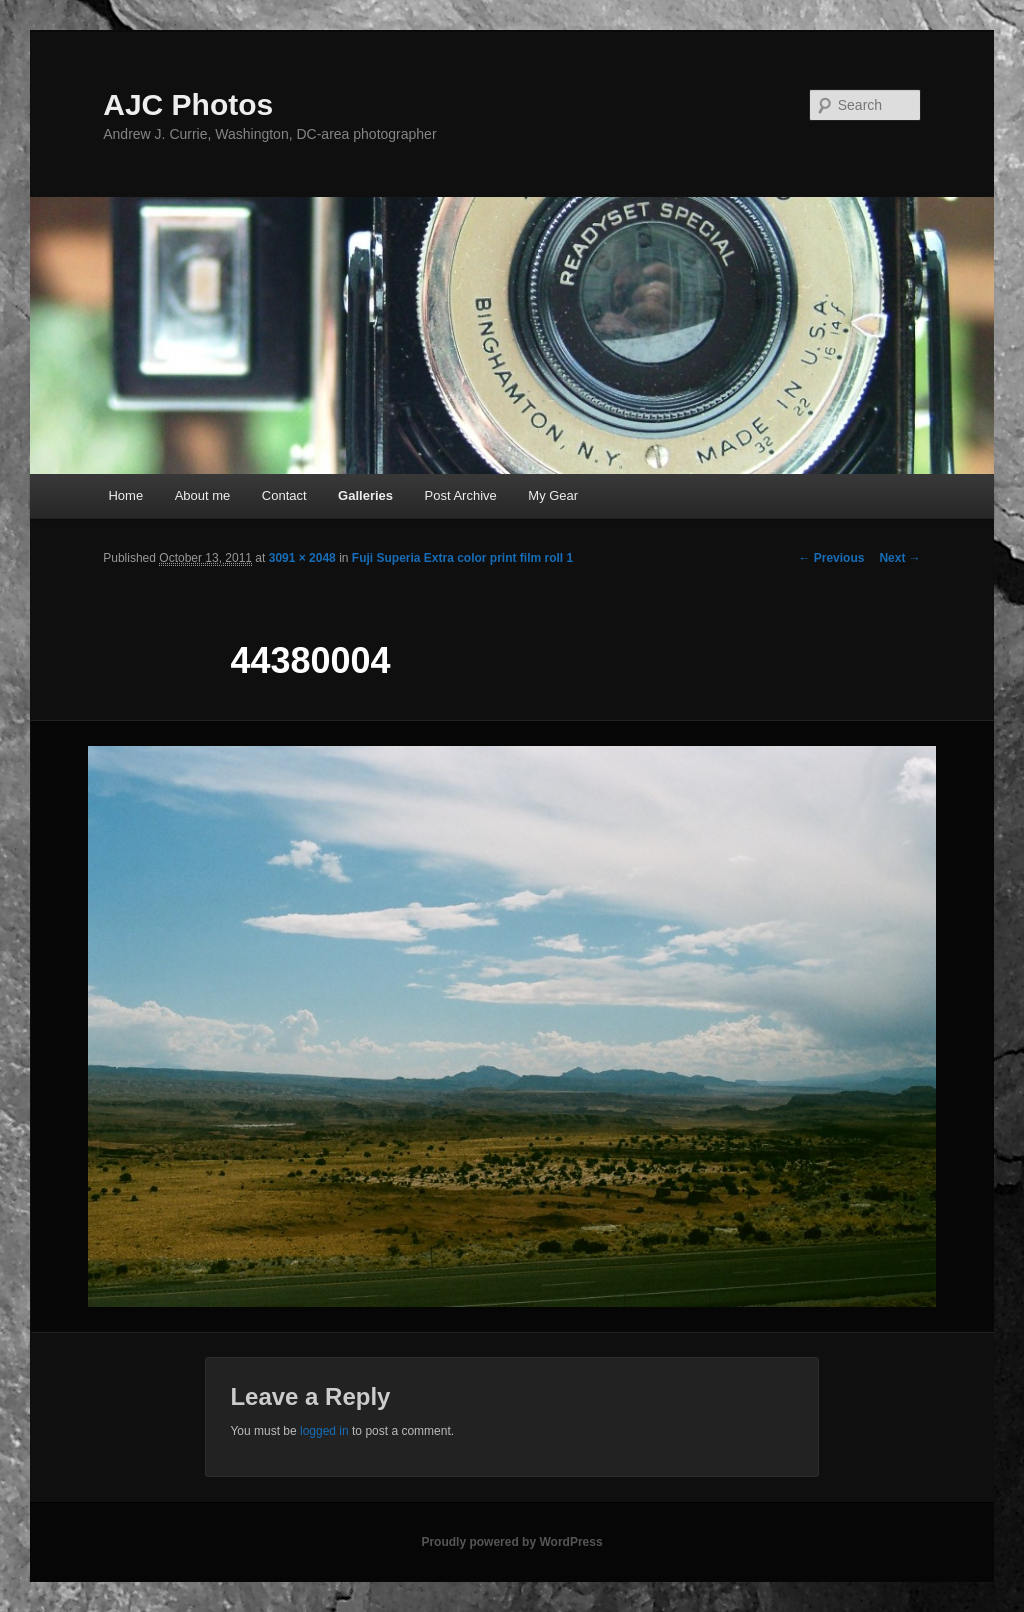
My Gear (553, 495)
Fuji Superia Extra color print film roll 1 (462, 558)
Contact (284, 495)
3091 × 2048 (302, 558)
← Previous (831, 558)
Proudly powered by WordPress (511, 1542)
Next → (899, 558)
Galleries (365, 495)
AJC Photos (188, 104)
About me (203, 495)
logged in (324, 1431)
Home (125, 495)
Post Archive (461, 495)
